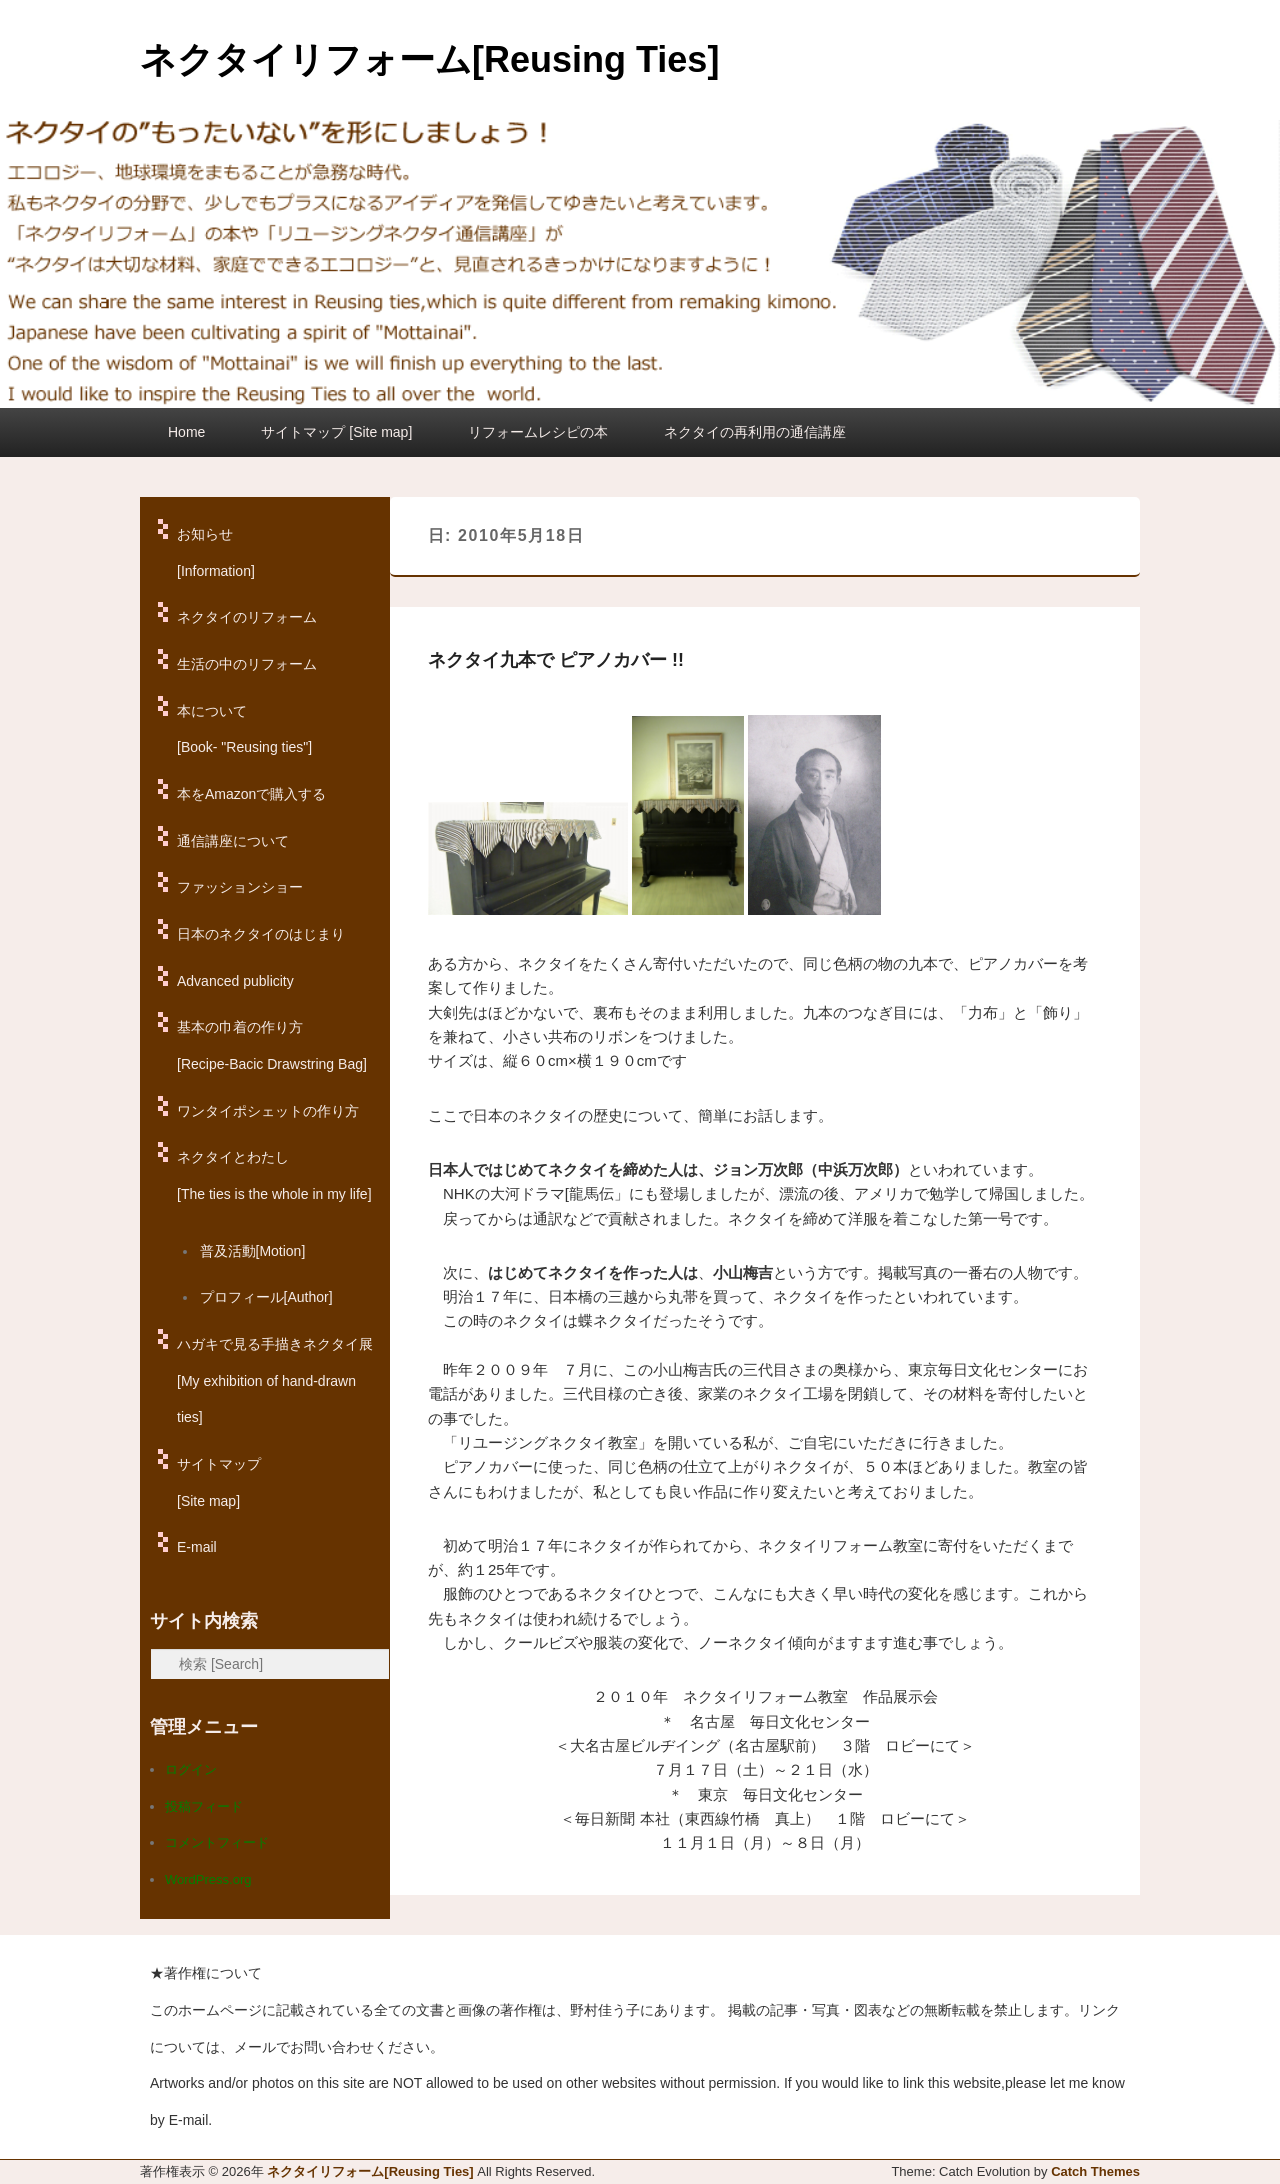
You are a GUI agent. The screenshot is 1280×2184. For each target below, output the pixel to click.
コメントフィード (217, 1842)
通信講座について (233, 841)
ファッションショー (240, 887)
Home (186, 432)
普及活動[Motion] (253, 1251)
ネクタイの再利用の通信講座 (755, 432)
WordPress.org (208, 1879)
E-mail (197, 1547)
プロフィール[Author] (266, 1297)
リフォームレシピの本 (538, 432)
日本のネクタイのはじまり (261, 934)
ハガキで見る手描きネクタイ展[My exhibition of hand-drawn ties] (275, 1380)
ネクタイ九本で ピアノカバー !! (556, 660)
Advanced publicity (235, 981)
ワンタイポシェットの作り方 (268, 1111)
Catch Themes (1095, 2171)
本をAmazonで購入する (251, 794)
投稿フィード (204, 1806)
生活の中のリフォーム (247, 664)
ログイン (191, 1769)
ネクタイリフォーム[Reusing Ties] (429, 59)
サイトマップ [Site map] (336, 432)
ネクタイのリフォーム (247, 617)
